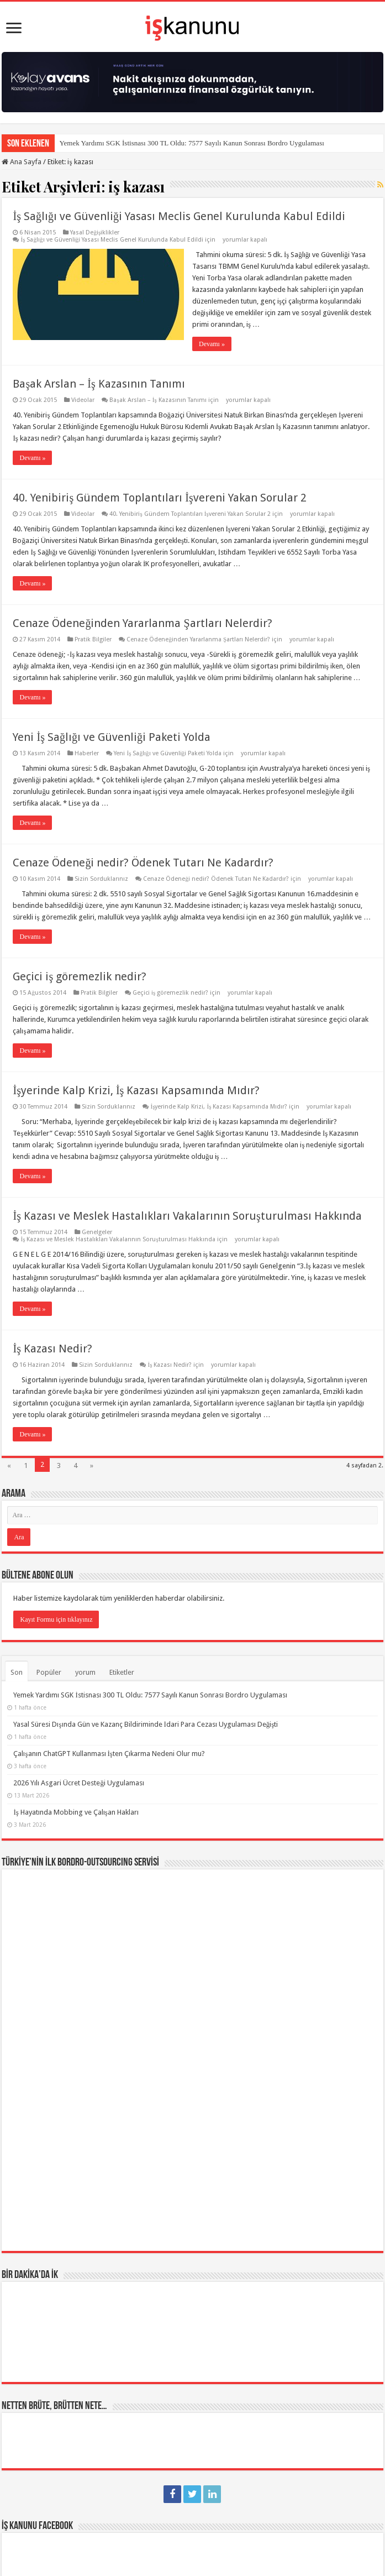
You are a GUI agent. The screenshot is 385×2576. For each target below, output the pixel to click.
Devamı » (212, 344)
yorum (85, 1672)
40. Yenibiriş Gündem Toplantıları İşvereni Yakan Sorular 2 (159, 497)
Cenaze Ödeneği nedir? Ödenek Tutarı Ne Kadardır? (143, 862)
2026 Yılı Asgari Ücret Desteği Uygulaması (78, 1783)
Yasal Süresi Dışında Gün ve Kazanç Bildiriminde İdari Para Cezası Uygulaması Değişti (145, 1724)
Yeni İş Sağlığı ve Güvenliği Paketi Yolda (111, 737)
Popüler (48, 1672)
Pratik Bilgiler (93, 639)
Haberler (87, 753)
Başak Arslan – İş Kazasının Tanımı (98, 383)
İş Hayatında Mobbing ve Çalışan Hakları (75, 1812)
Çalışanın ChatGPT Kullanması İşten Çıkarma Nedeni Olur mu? (108, 1753)
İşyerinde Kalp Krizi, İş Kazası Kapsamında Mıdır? (136, 1090)
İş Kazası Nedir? (52, 1348)
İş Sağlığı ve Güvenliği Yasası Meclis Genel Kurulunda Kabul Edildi (179, 216)
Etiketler (121, 1672)
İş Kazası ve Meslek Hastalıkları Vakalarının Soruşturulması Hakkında (187, 1215)
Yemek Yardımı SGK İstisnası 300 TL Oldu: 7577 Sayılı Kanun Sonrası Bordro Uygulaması (191, 143)
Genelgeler (97, 1232)
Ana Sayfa (21, 162)
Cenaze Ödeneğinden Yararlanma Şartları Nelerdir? (142, 623)
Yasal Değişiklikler (94, 232)
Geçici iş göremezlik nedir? (79, 976)
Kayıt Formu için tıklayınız (56, 1619)
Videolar (82, 400)
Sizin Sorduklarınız (101, 878)
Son (16, 1672)
